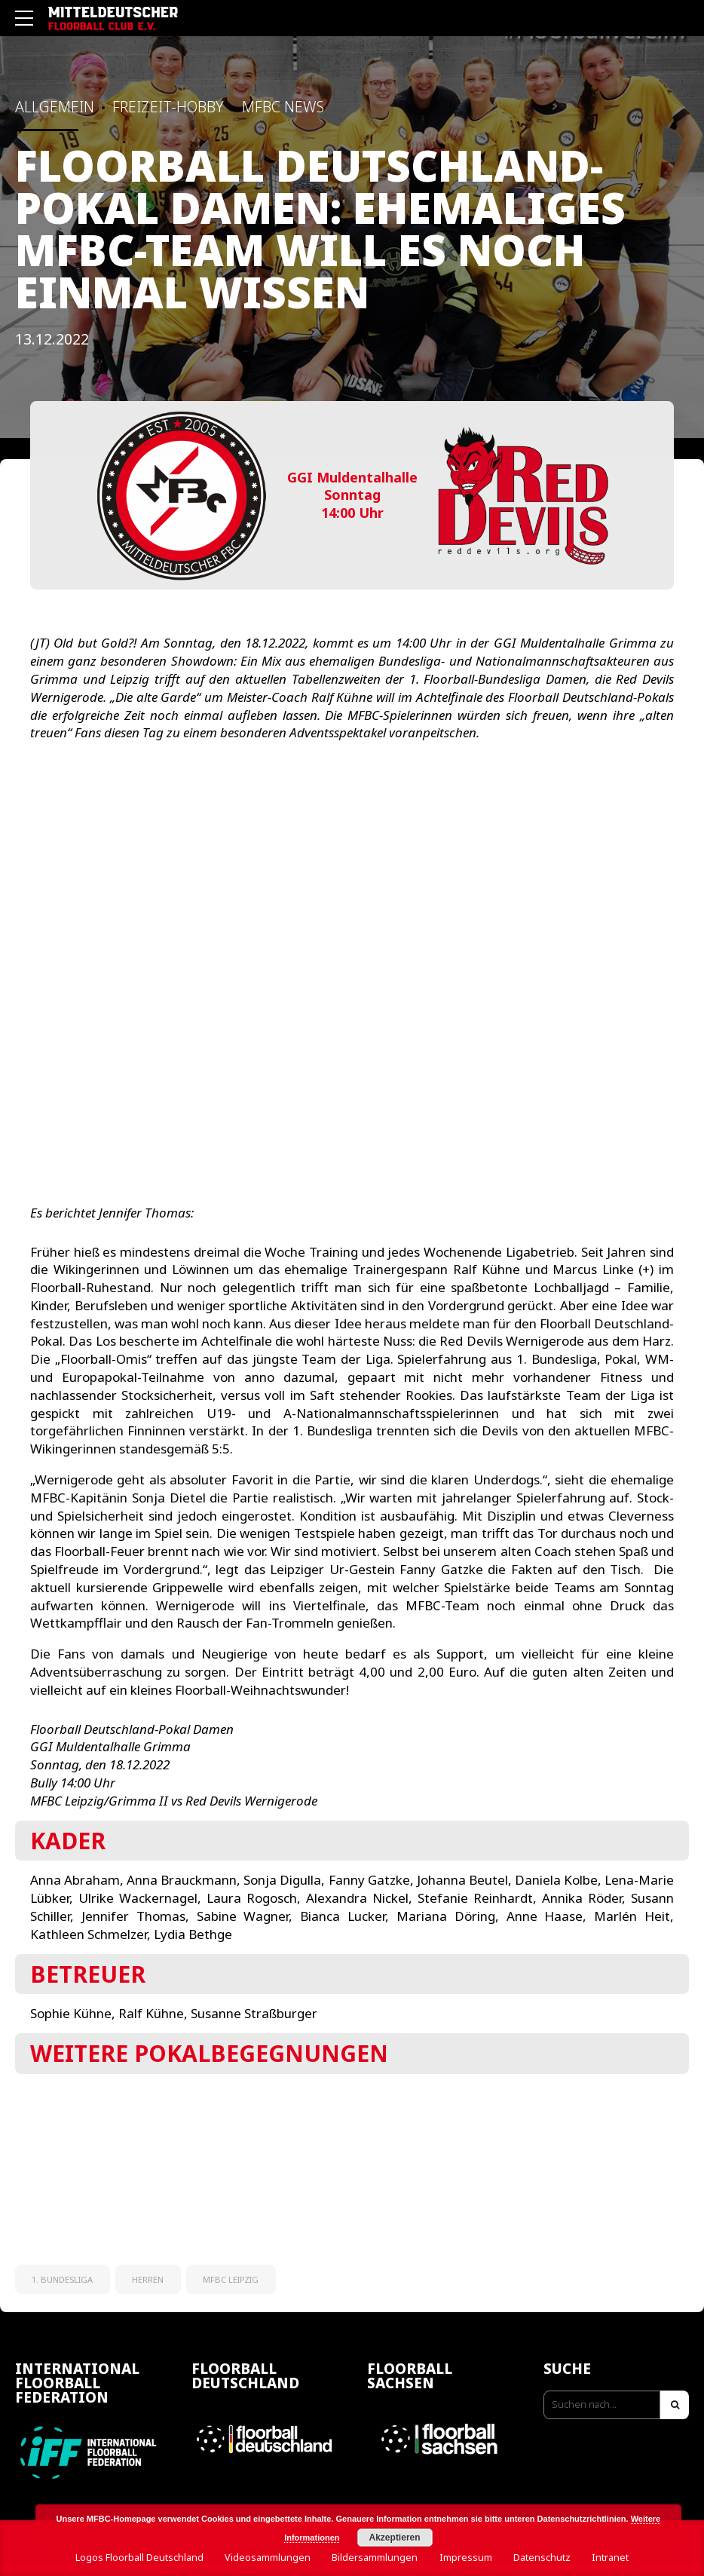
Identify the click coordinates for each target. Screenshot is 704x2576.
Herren (148, 2279)
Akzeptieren (395, 2537)
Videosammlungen (268, 2557)
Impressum (465, 2557)
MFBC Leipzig (231, 2279)
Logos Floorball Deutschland (139, 2557)
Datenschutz (542, 2557)
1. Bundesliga (62, 2279)
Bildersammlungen (375, 2557)
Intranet (610, 2557)
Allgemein (54, 106)
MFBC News (283, 106)
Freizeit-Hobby (168, 106)
